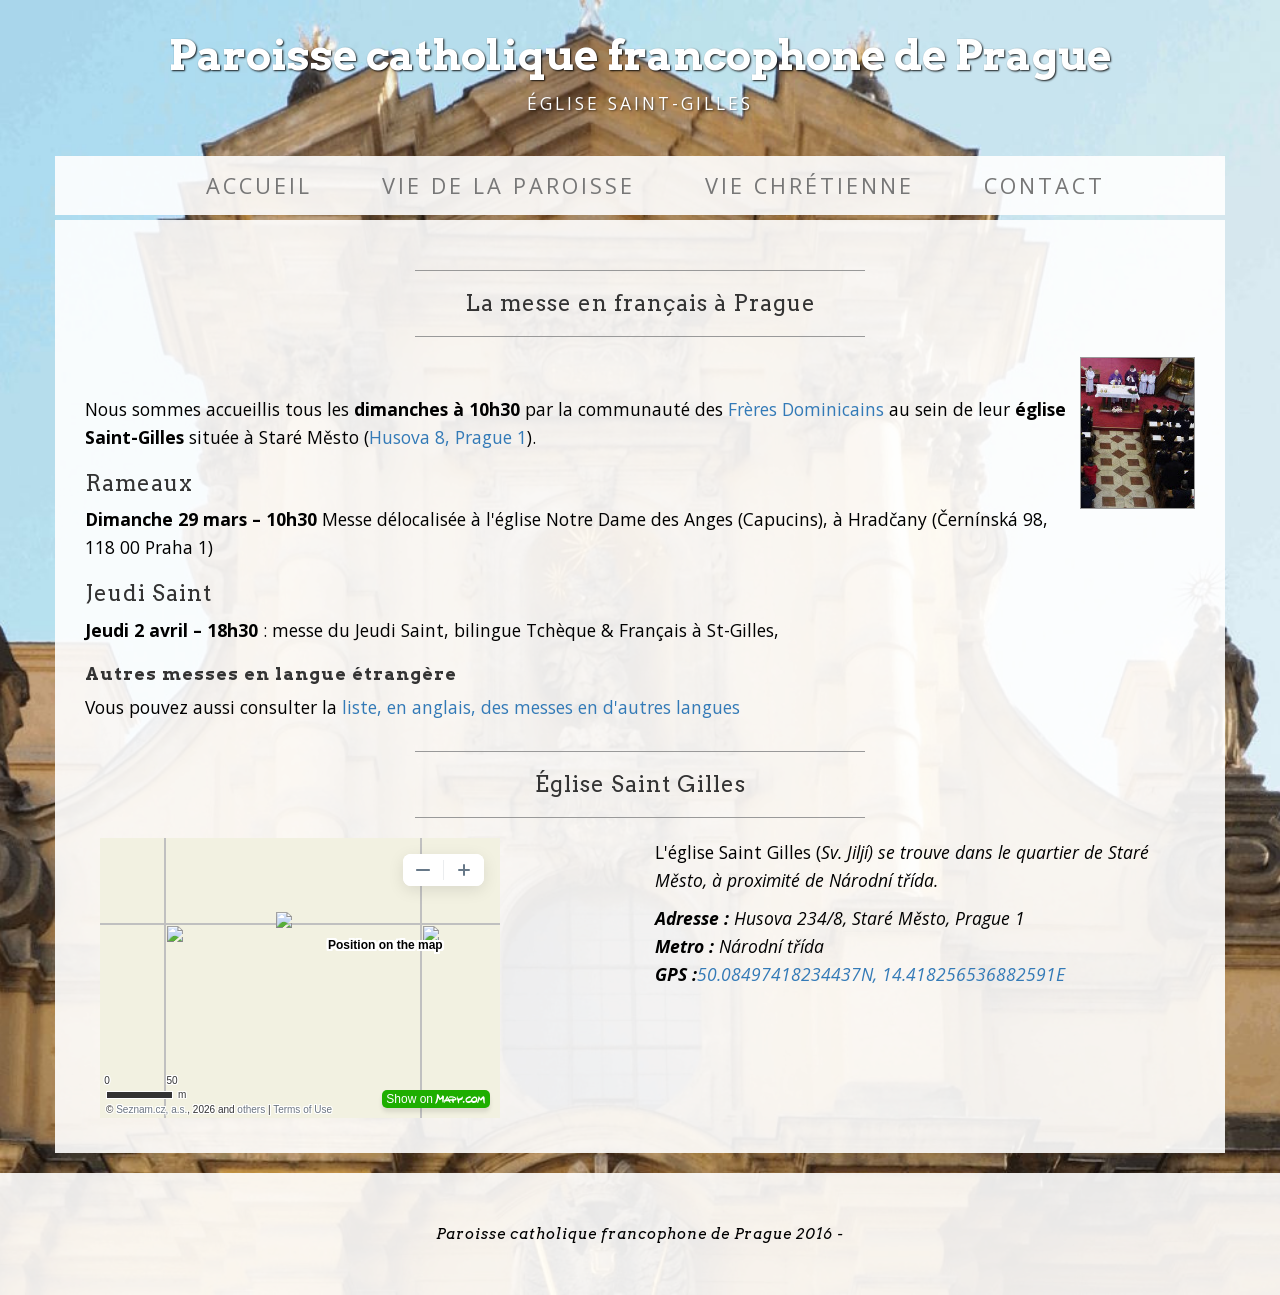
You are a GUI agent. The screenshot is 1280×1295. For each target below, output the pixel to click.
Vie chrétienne (809, 185)
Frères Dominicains (806, 409)
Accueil (259, 185)
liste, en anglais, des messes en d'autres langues (541, 707)
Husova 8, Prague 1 (448, 437)
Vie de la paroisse (508, 185)
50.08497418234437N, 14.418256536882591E (881, 974)
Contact (1044, 185)
